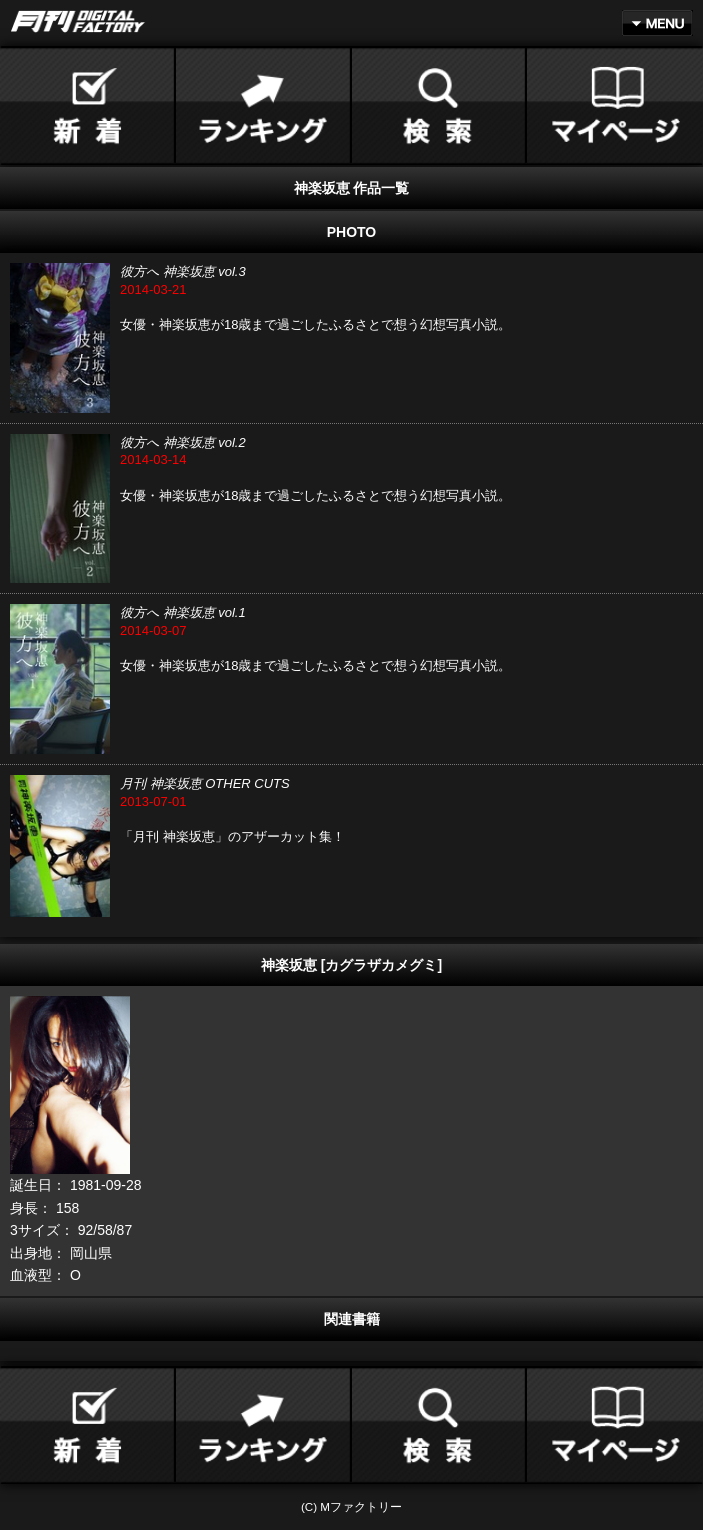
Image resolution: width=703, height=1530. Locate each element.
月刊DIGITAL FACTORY (78, 21)
